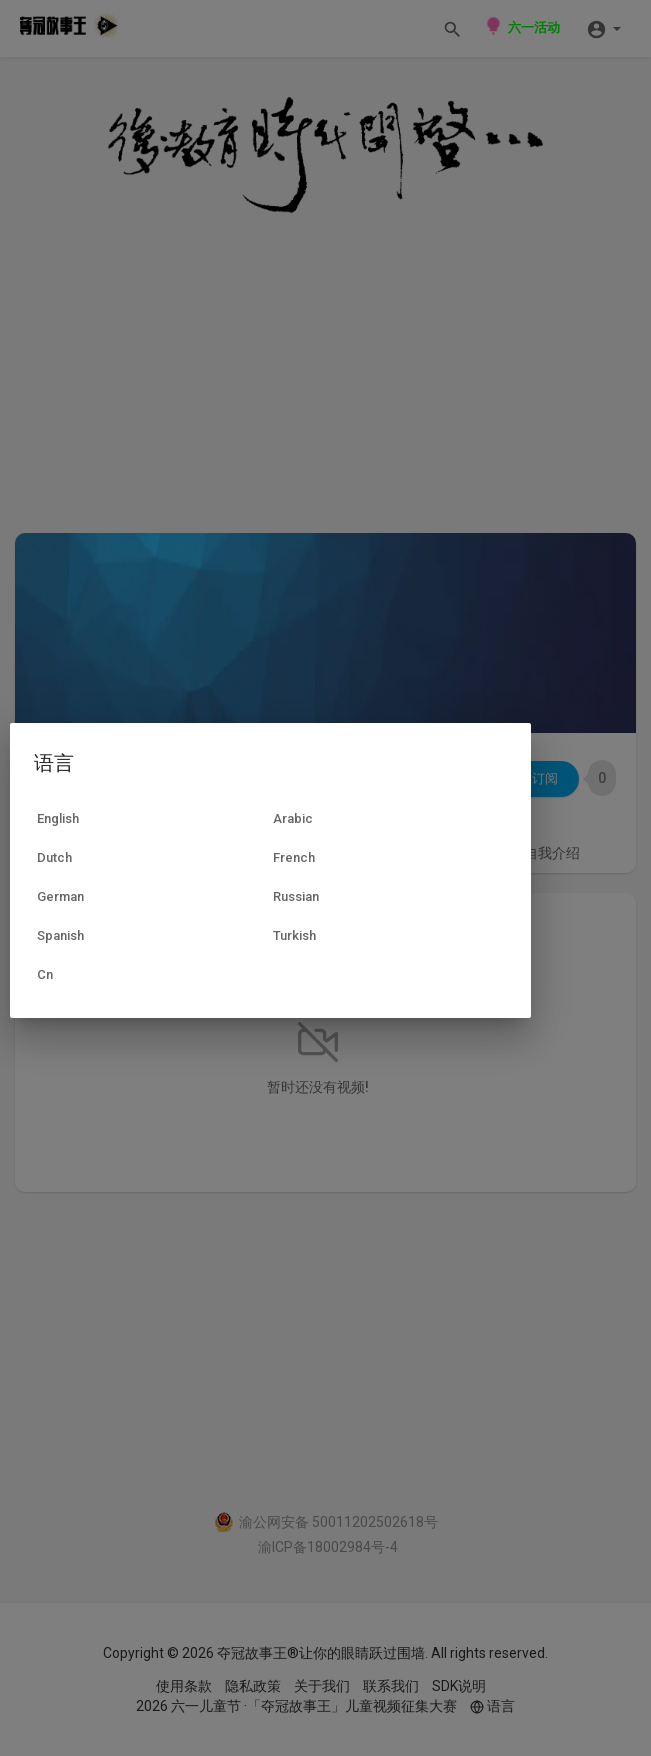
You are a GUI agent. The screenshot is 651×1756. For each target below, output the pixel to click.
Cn (45, 974)
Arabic (293, 818)
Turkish (294, 935)
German (60, 896)
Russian (296, 896)
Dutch (54, 857)
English (58, 818)
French (294, 857)
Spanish (60, 935)
